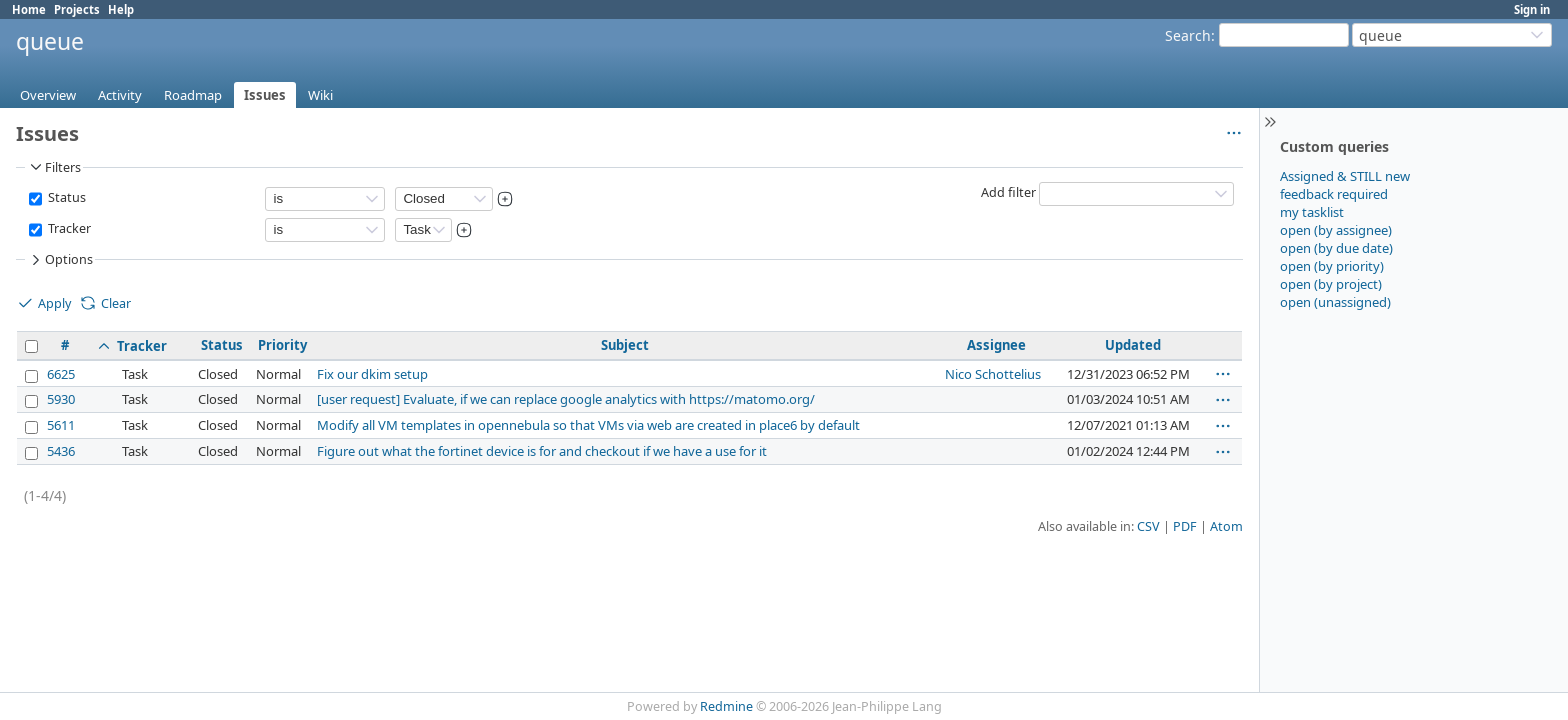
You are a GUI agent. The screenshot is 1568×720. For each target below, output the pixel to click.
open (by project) (1331, 284)
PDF (1185, 526)
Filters (54, 167)
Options (60, 260)
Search (1188, 35)
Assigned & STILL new (1345, 176)
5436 (61, 451)
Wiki (320, 95)
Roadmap (193, 95)
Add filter (1008, 192)
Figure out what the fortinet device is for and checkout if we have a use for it (542, 451)
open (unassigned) (1335, 302)
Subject (625, 345)
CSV (1148, 526)
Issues (265, 95)
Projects (77, 9)
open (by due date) (1336, 248)
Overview (48, 95)
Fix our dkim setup (372, 374)
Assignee (996, 345)
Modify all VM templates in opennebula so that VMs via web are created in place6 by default (588, 425)
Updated (1133, 345)
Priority (282, 345)
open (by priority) (1332, 266)
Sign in (1532, 9)
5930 (61, 399)
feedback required (1334, 194)
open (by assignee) (1336, 230)
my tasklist (1312, 212)
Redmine (726, 706)
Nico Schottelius (993, 374)
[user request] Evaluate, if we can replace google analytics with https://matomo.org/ (566, 399)
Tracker (68, 228)
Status (65, 197)
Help (121, 9)
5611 (61, 425)
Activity (120, 95)
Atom (1226, 526)
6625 (61, 374)
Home (29, 9)
